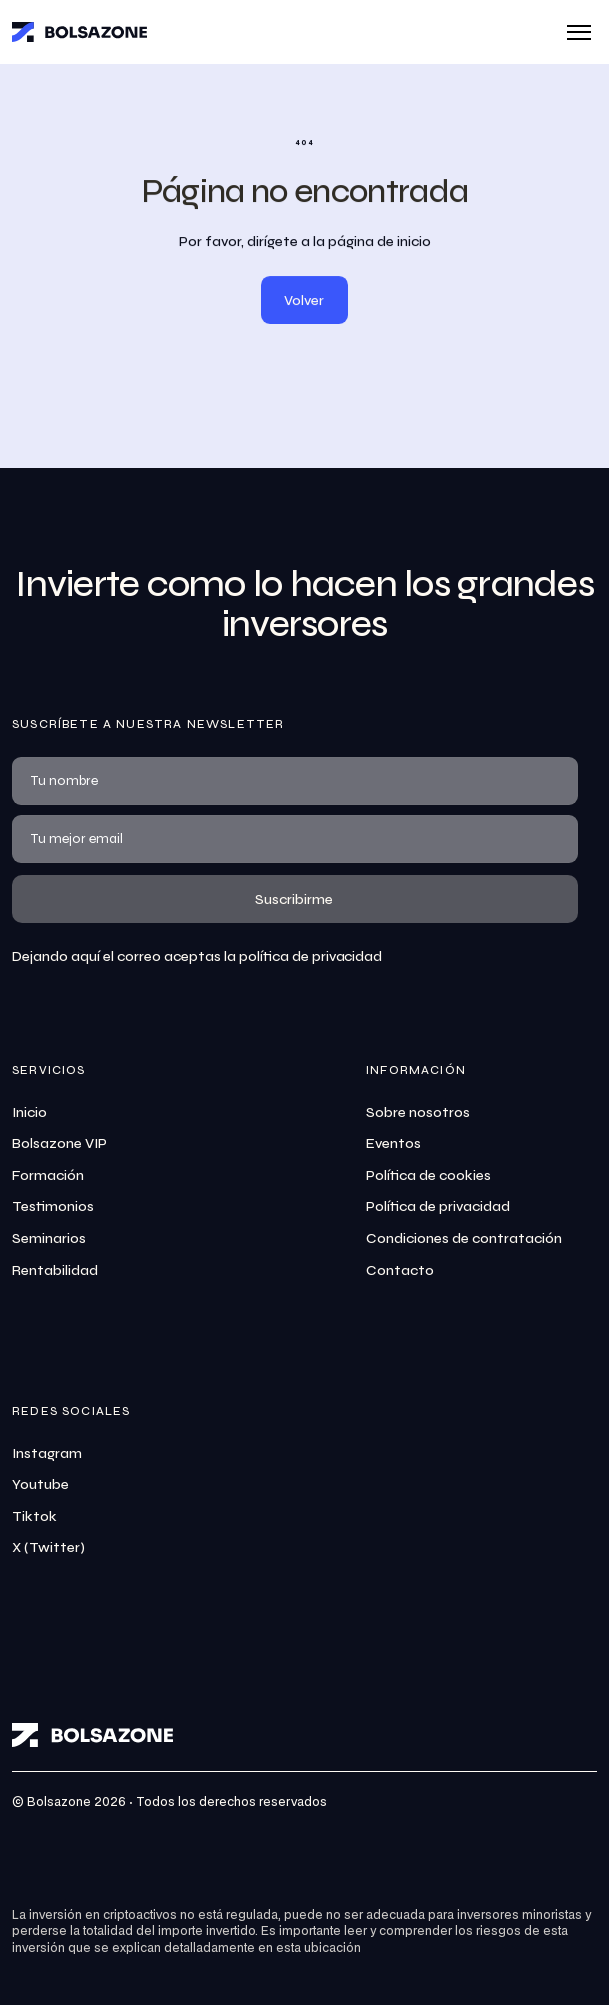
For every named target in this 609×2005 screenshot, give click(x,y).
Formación (48, 1175)
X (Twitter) (48, 1547)
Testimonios (53, 1206)
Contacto (400, 1270)
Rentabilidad (55, 1270)
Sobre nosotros (418, 1112)
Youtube (40, 1484)
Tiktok (34, 1516)
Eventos (393, 1143)
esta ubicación (318, 1948)
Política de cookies (428, 1175)
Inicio (29, 1112)
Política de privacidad (438, 1206)
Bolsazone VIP (59, 1143)
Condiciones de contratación (464, 1238)
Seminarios (49, 1238)
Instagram (47, 1453)
